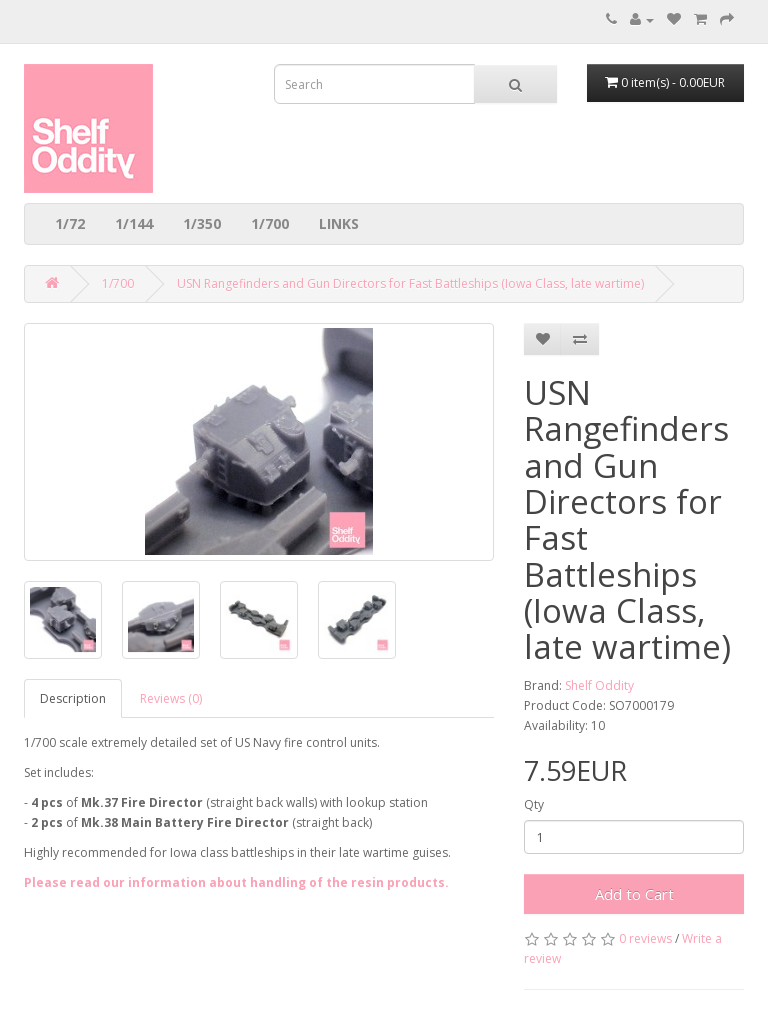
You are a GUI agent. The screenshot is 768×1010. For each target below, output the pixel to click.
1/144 (134, 223)
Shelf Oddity (599, 685)
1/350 (202, 223)
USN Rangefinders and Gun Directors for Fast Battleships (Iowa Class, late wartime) (410, 283)
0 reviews (645, 938)
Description (73, 698)
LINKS (339, 223)
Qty (534, 804)
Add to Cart (634, 894)
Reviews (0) (171, 698)
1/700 (270, 223)
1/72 (70, 223)
